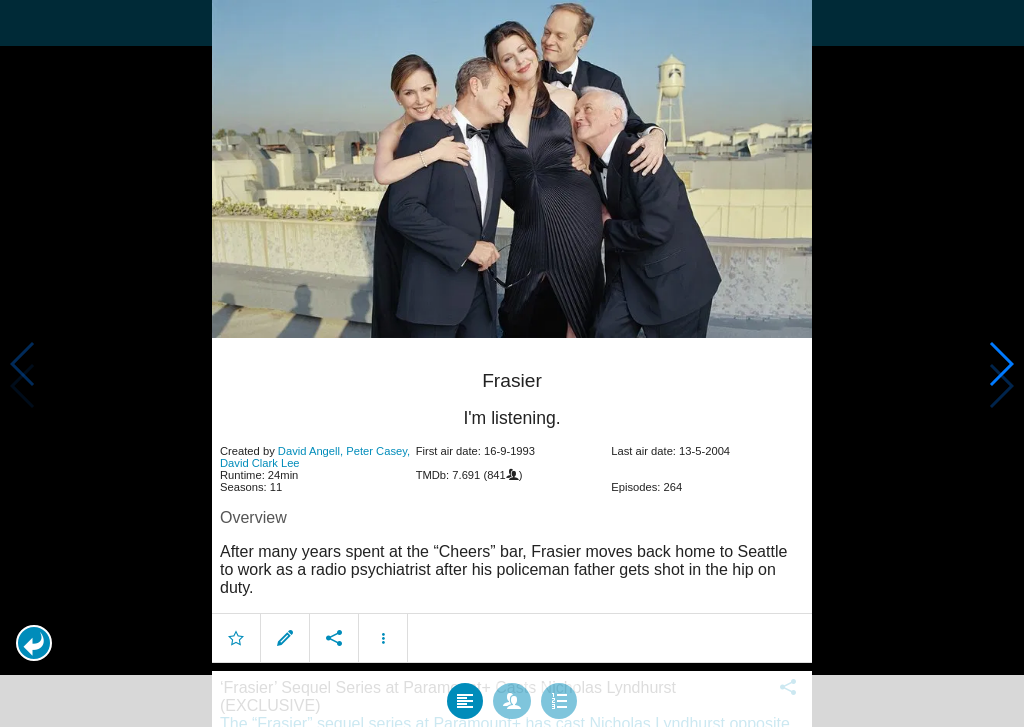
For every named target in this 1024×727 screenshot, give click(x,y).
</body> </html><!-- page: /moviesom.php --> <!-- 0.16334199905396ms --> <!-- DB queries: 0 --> (512, 363)
